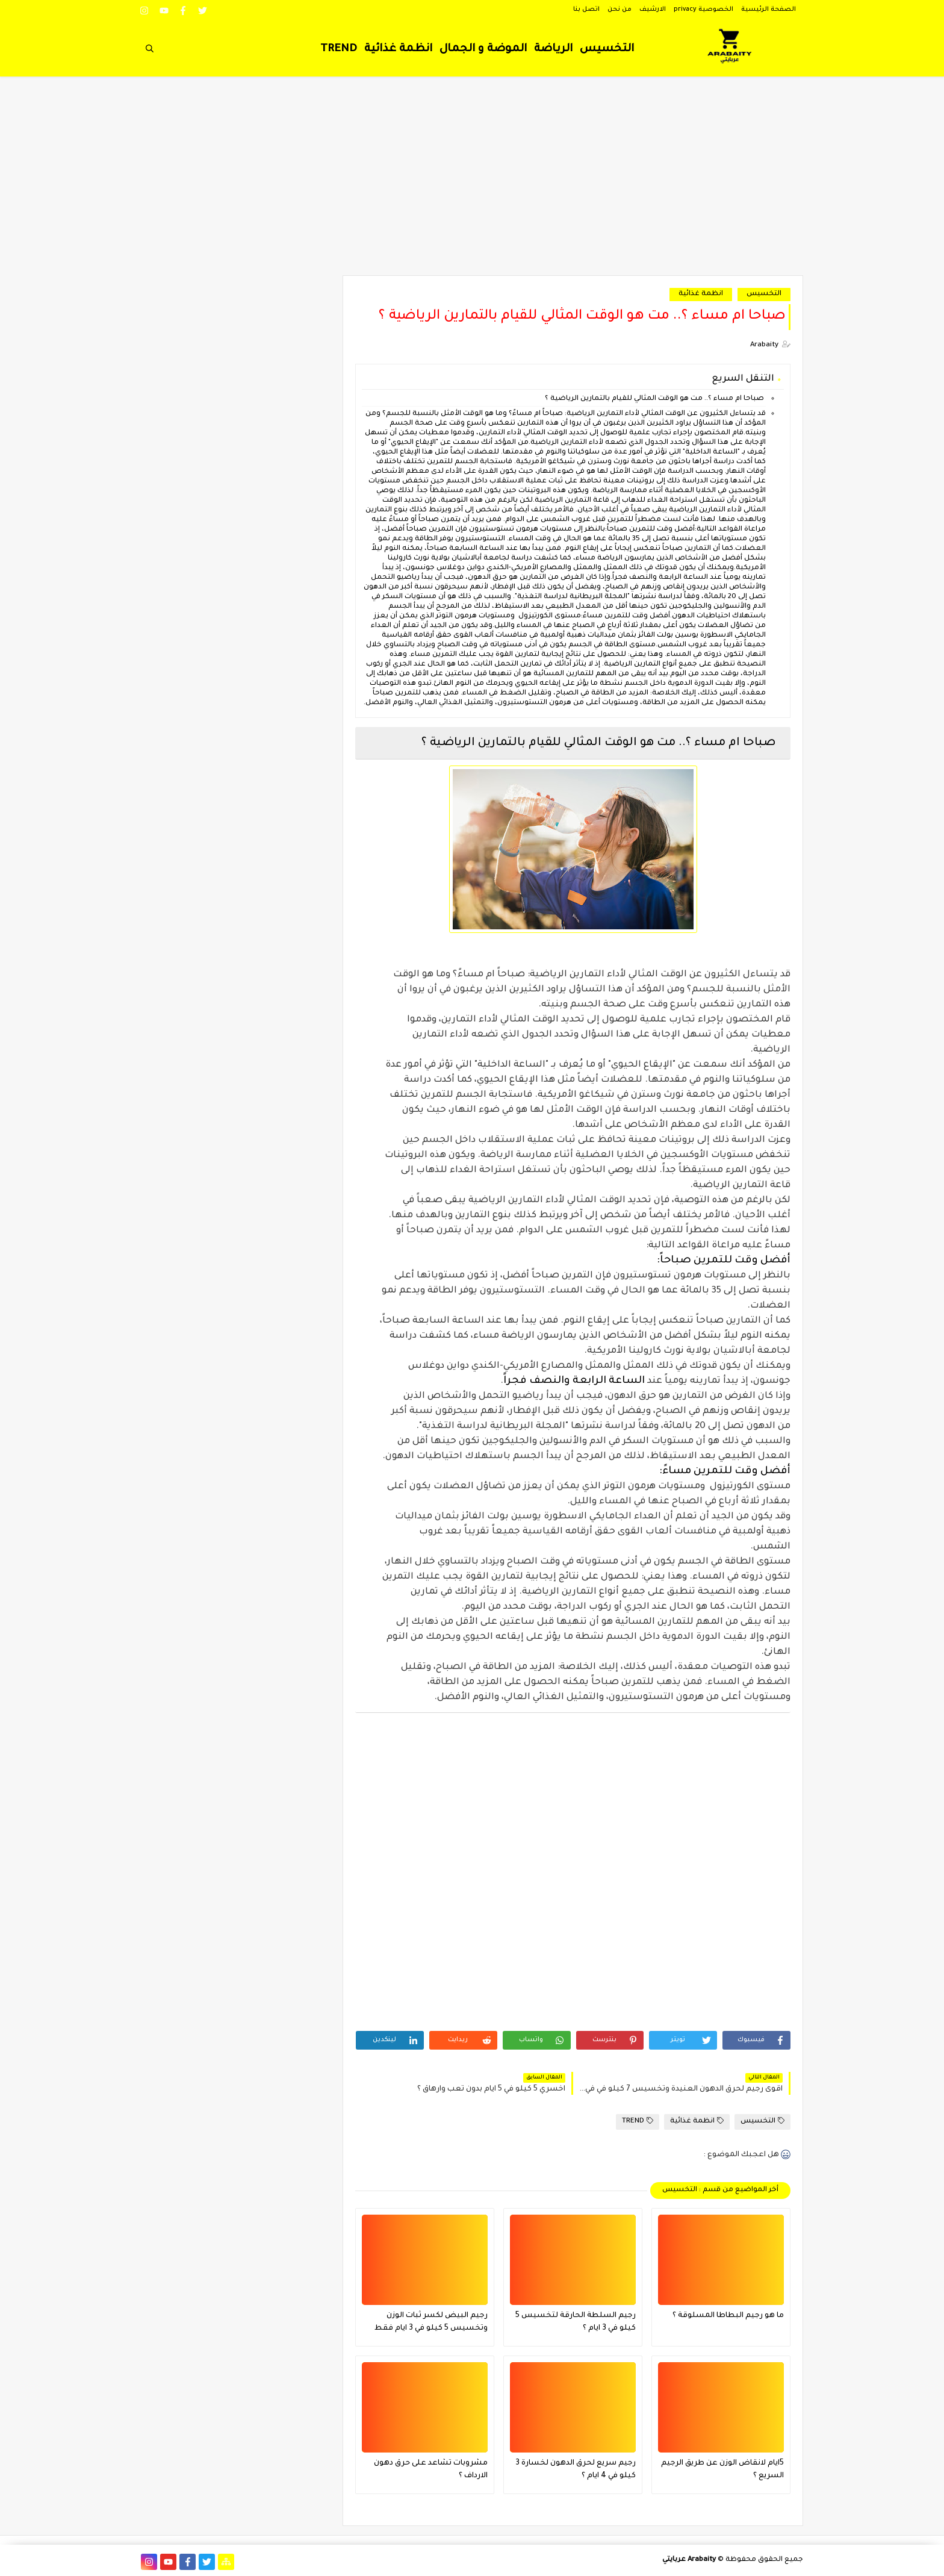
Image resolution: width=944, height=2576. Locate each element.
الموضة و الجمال (483, 49)
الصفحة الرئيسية (768, 9)
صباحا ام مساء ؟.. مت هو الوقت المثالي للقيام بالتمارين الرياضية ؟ (654, 399)
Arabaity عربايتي (689, 2560)
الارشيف (652, 9)
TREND (338, 49)
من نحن (619, 9)
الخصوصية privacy (703, 9)
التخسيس (607, 49)
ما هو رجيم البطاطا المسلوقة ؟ (728, 2316)
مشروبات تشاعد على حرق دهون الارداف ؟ (431, 2469)
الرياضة (553, 49)
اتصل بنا (586, 9)
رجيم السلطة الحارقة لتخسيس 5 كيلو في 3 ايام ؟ (575, 2322)
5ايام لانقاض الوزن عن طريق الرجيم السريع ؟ (722, 2469)
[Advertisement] (472, 182)
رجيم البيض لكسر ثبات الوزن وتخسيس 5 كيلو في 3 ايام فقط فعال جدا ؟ (431, 2323)
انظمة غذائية (398, 49)
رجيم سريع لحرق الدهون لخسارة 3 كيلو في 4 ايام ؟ (575, 2469)
